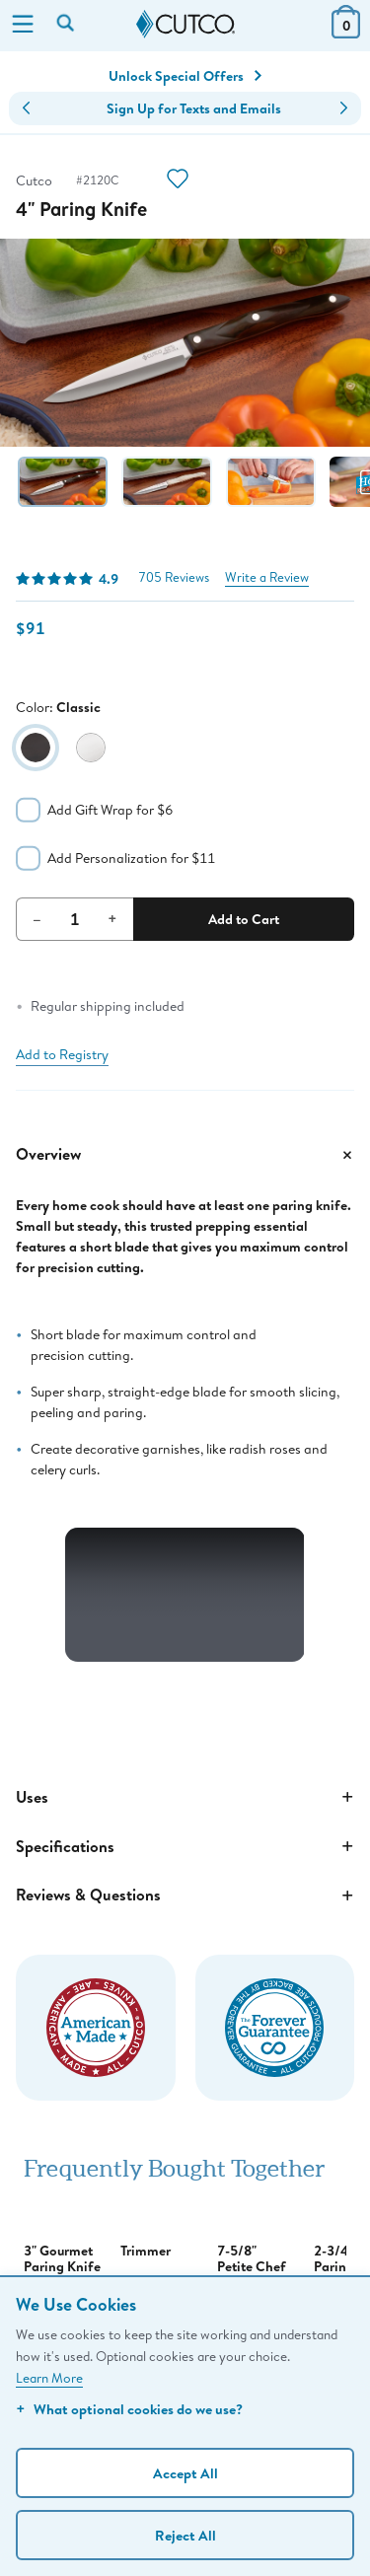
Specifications (185, 1846)
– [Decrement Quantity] (37, 918)
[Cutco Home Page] (185, 24)
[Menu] (22, 25)
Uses (185, 1797)
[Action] (177, 181)
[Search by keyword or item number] (67, 25)
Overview (185, 1155)
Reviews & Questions (185, 1895)
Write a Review (267, 577)
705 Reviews (173, 577)
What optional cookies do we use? (129, 2408)
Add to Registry (62, 1054)
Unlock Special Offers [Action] (185, 76)
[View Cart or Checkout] (346, 32)
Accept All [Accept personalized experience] (185, 2473)
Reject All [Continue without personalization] (185, 2535)
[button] (26, 108)
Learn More (49, 2378)
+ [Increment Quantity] (112, 918)
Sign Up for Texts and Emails (194, 108)
